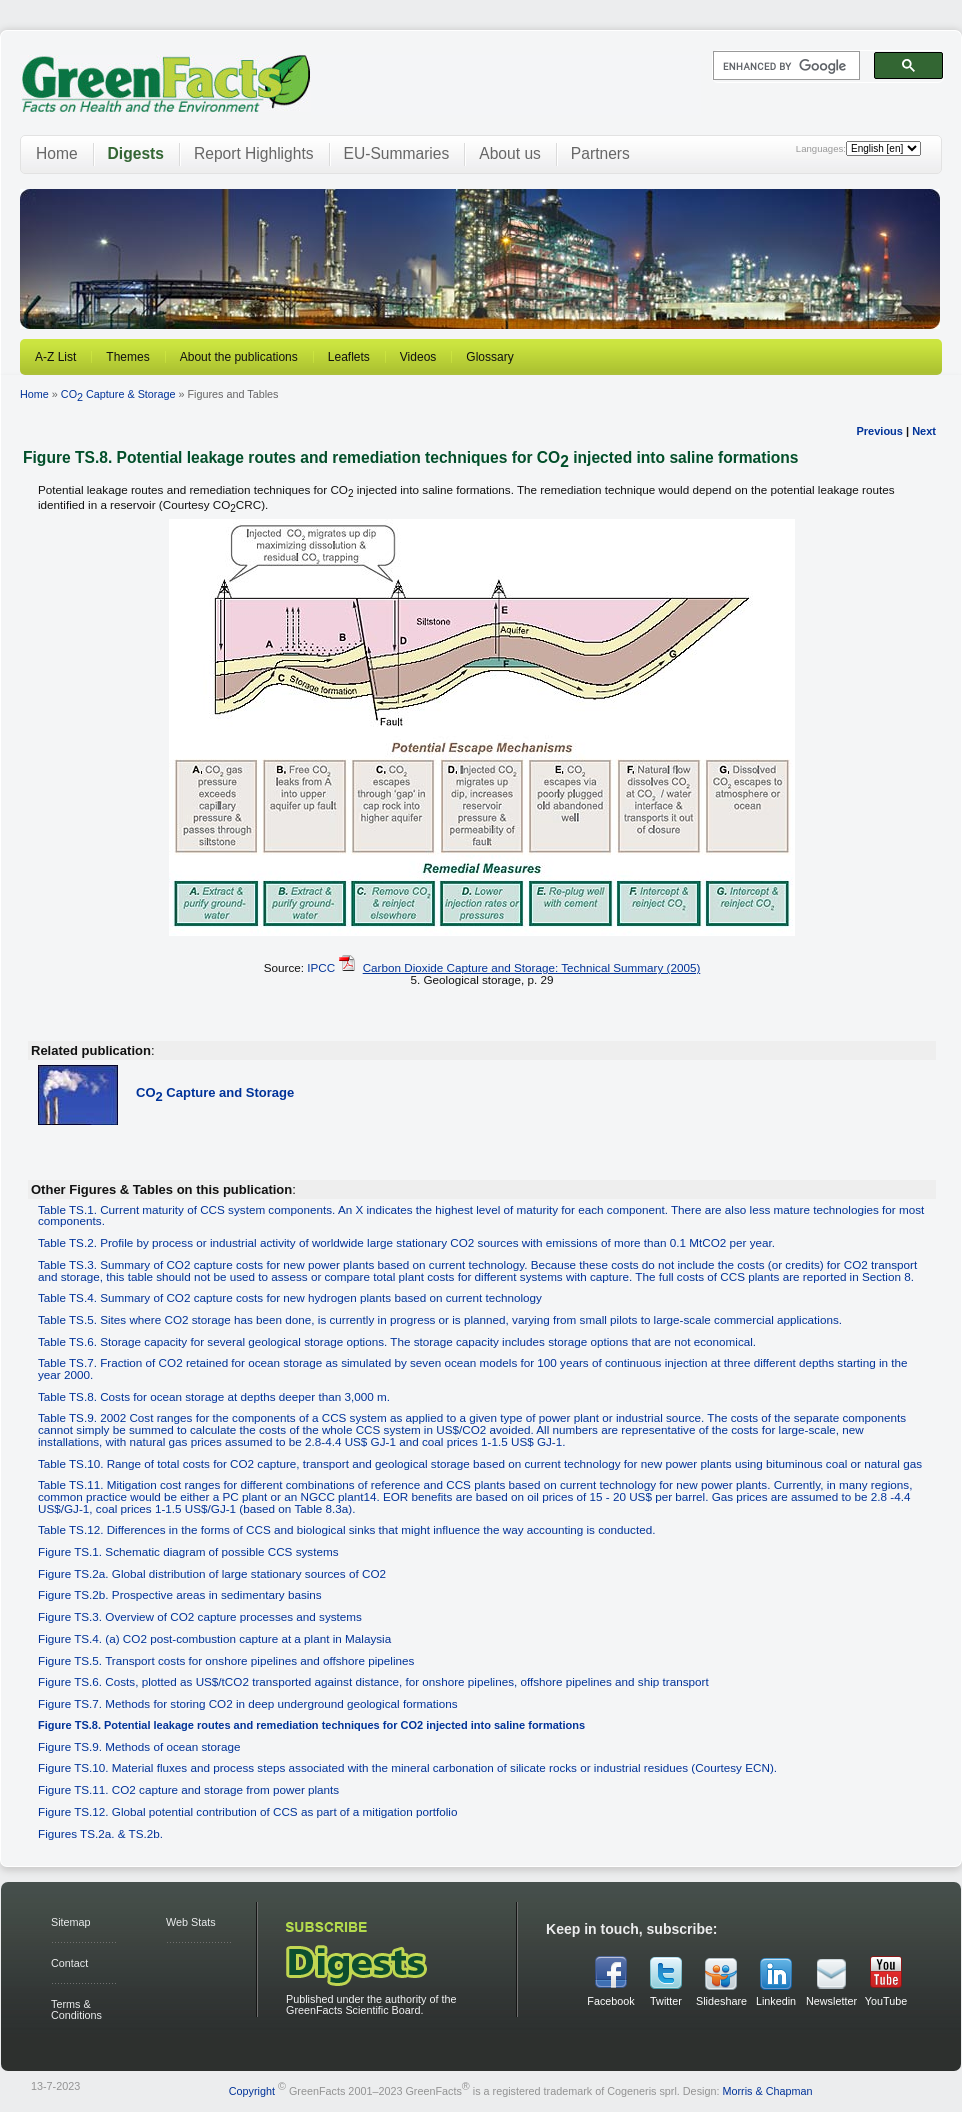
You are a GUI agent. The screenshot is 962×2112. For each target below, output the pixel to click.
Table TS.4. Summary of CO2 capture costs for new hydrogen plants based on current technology (290, 1297)
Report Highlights (254, 153)
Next (924, 431)
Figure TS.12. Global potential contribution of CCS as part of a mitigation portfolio (247, 1811)
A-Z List (55, 357)
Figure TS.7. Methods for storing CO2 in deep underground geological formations (247, 1703)
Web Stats (191, 1922)
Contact (69, 1963)
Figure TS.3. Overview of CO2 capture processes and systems (200, 1616)
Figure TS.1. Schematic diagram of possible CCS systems (188, 1551)
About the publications (239, 357)
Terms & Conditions (76, 2009)
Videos (418, 357)
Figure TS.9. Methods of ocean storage (139, 1746)
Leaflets (349, 357)
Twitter (666, 2001)
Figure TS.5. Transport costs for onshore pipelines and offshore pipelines (226, 1660)
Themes (127, 357)
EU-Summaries (397, 153)
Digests (136, 153)
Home (57, 153)
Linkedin (776, 2001)
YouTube (886, 2001)
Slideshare (721, 2001)
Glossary (489, 357)
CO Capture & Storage (118, 394)
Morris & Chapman (767, 2091)
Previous (879, 431)
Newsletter (831, 2001)
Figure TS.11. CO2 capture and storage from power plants (188, 1789)
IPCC (321, 967)
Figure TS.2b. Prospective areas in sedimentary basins (180, 1594)
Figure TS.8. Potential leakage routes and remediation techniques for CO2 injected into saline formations (311, 1725)
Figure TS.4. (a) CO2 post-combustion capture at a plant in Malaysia (214, 1638)
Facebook (610, 2001)
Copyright (252, 2091)
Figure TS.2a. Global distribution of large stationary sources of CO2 (212, 1573)
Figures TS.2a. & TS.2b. (100, 1833)
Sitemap (71, 1922)
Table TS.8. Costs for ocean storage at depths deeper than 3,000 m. (214, 1396)
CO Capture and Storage (215, 1092)
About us (510, 153)
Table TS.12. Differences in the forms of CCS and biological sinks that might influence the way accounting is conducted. (346, 1529)
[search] (784, 66)
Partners (600, 153)
